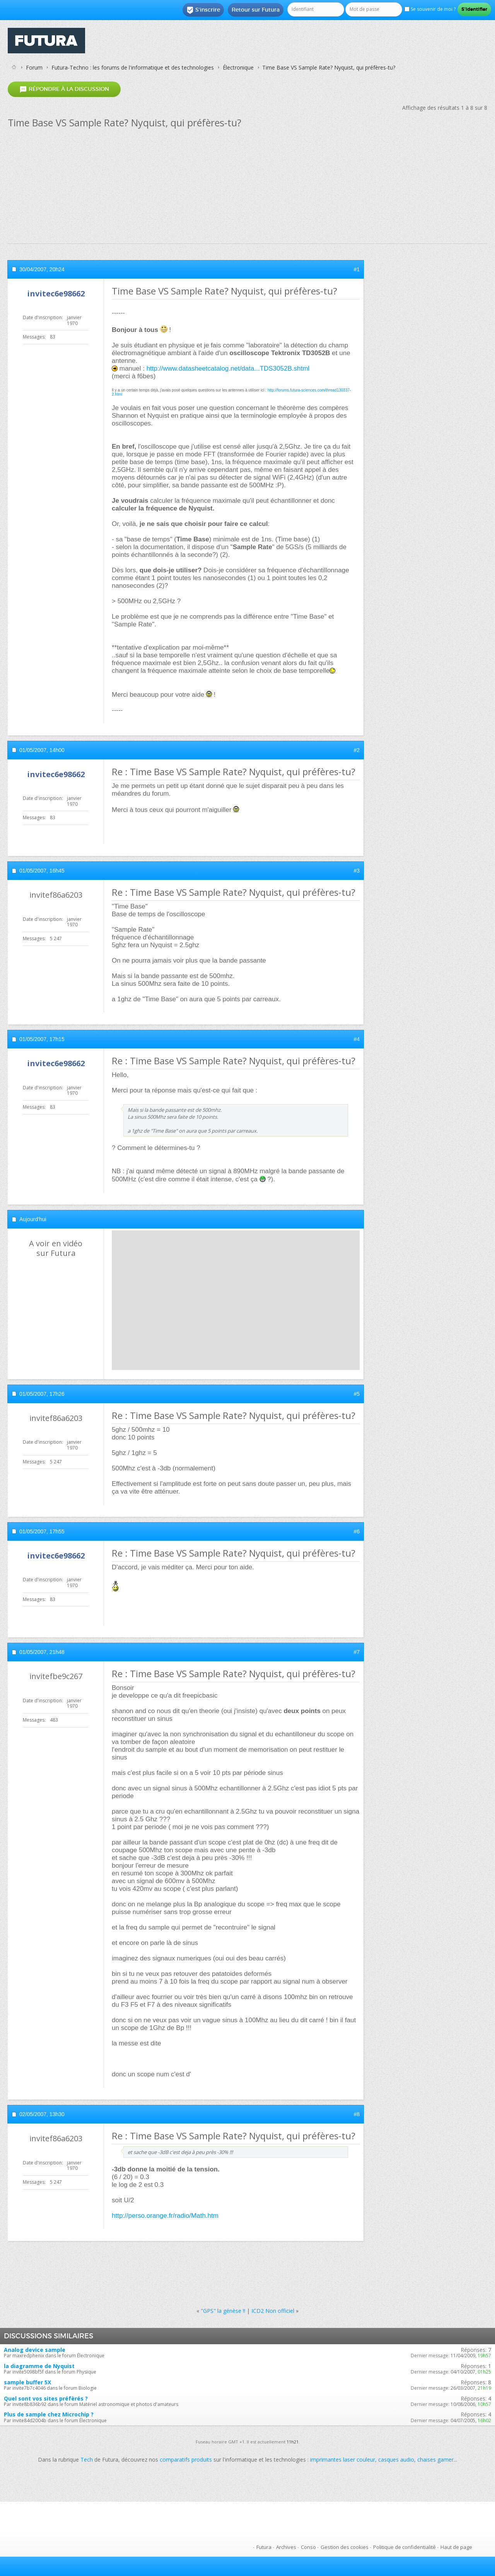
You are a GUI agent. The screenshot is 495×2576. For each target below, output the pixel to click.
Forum (34, 67)
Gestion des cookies (345, 2547)
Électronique (238, 67)
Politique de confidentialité (404, 2547)
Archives (286, 2547)
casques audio (396, 2459)
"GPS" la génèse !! (223, 2310)
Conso (308, 2547)
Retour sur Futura (256, 9)
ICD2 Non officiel (272, 2310)
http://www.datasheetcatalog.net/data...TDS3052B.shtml (228, 368)
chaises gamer (435, 2459)
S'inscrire (203, 10)
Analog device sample (34, 2349)
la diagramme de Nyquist (39, 2366)
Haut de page (456, 2547)
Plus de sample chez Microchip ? (49, 2414)
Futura (263, 2547)
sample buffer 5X (27, 2382)
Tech (86, 2459)
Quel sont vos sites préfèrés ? (46, 2398)
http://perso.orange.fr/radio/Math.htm (165, 2215)
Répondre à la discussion (64, 89)
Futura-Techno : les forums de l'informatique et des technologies (132, 67)
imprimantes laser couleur (342, 2459)
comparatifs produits (186, 2459)
